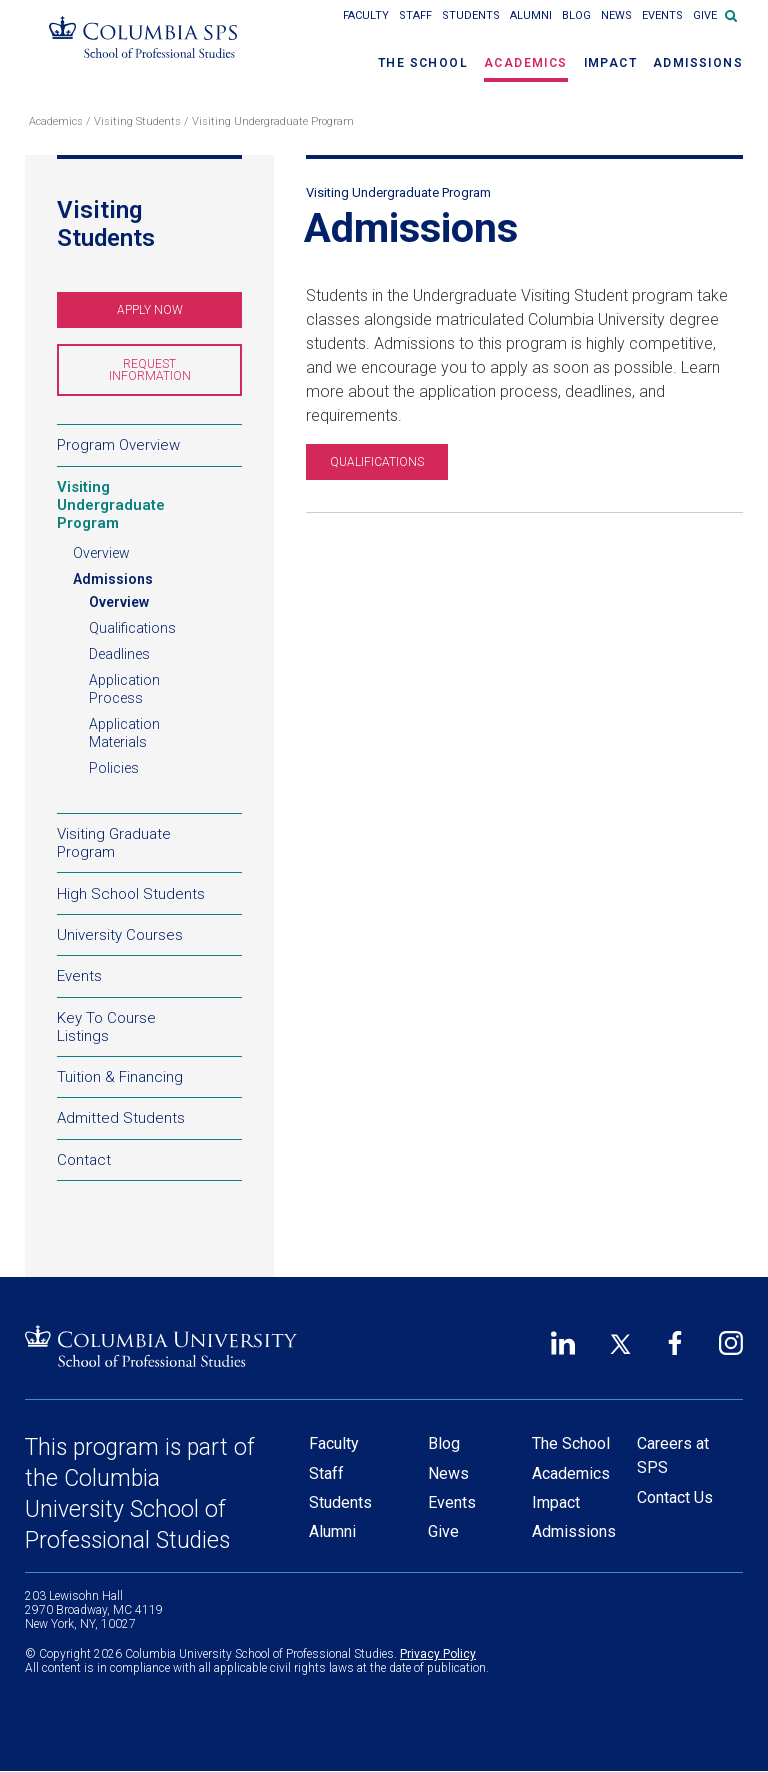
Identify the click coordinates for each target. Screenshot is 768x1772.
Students (471, 15)
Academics (526, 63)
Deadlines (119, 654)
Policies (114, 768)
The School (423, 63)
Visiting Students (137, 121)
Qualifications (132, 628)
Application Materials (124, 733)
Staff (415, 15)
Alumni (531, 15)
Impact (610, 63)
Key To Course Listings (106, 1026)
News (616, 15)
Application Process (124, 689)
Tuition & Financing (149, 1081)
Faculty (366, 15)
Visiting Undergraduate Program (273, 121)
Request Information (176, 376)
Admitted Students (149, 1122)
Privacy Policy (438, 1654)
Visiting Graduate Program (149, 846)
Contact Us (675, 1497)
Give (705, 15)
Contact (84, 1160)
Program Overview (118, 445)
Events (662, 15)
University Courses (120, 935)
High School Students (131, 893)
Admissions (698, 63)
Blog (576, 15)
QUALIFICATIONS (377, 462)
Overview (101, 553)
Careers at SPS (673, 1455)
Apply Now (177, 315)
